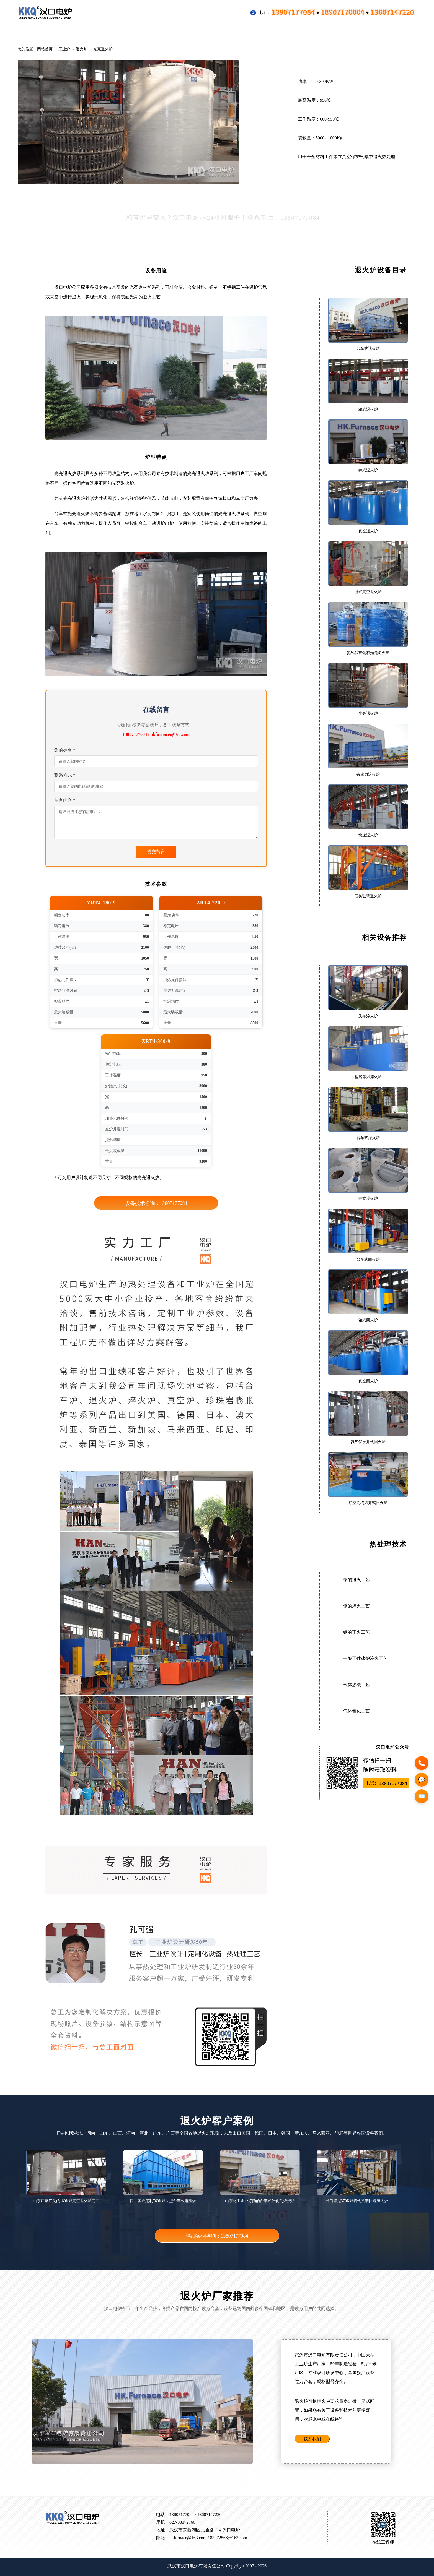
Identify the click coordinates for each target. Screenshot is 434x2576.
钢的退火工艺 (356, 1579)
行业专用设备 (115, 33)
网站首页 (45, 49)
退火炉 (81, 49)
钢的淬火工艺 (356, 1606)
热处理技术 (254, 33)
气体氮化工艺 (356, 1711)
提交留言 (156, 851)
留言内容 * (64, 800)
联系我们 (312, 2439)
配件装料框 (207, 33)
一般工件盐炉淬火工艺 (365, 1658)
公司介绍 (342, 33)
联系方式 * (64, 775)
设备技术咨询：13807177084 (156, 1203)
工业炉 (70, 33)
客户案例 (162, 33)
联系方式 (384, 33)
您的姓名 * (64, 750)
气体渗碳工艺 (356, 1684)
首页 (34, 33)
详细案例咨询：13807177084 (217, 2236)
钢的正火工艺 (356, 1632)
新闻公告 (299, 33)
